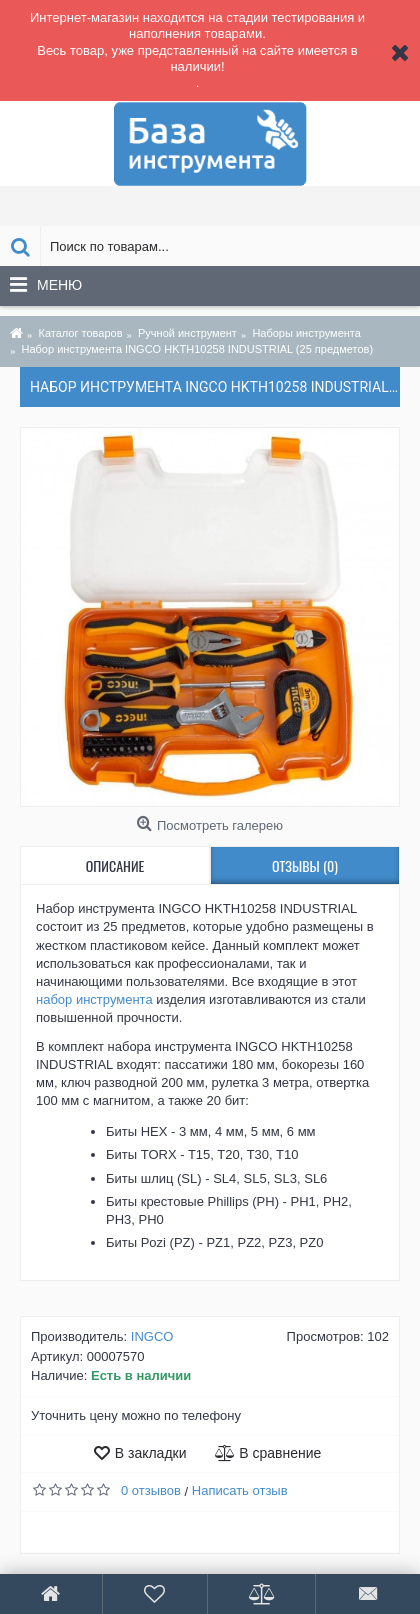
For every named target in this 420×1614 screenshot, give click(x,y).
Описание (115, 865)
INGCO (152, 1336)
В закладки (151, 1453)
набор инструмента (94, 999)
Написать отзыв (240, 1490)
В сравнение (280, 1453)
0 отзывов (151, 1490)
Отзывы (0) (305, 865)
